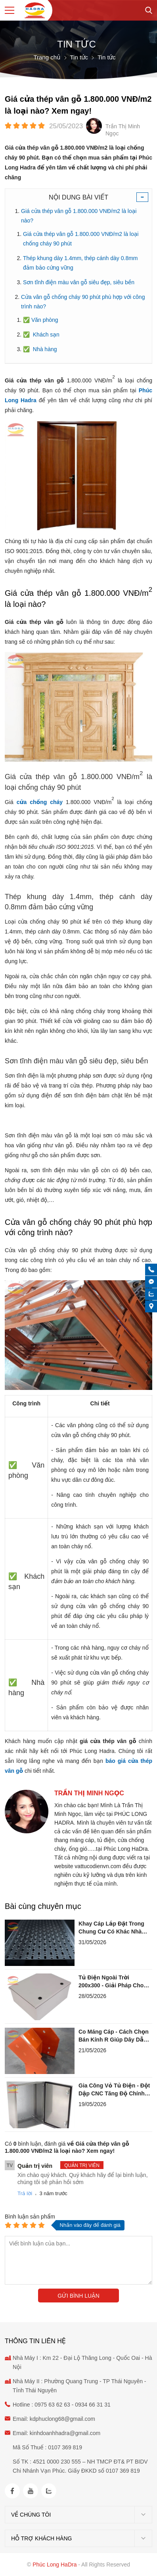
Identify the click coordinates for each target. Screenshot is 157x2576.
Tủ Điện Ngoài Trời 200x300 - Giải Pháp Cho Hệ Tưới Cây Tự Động (111, 1981)
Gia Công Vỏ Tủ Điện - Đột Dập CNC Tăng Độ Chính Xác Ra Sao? (114, 2089)
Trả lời (24, 2193)
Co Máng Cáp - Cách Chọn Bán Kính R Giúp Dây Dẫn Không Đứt (113, 2036)
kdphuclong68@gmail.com (62, 2419)
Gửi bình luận (78, 2296)
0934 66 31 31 (92, 2404)
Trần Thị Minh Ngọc (89, 1793)
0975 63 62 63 (52, 2404)
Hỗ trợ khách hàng (41, 2538)
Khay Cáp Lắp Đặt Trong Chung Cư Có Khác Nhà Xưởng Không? (111, 1927)
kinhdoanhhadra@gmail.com (65, 2433)
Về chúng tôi (31, 2514)
